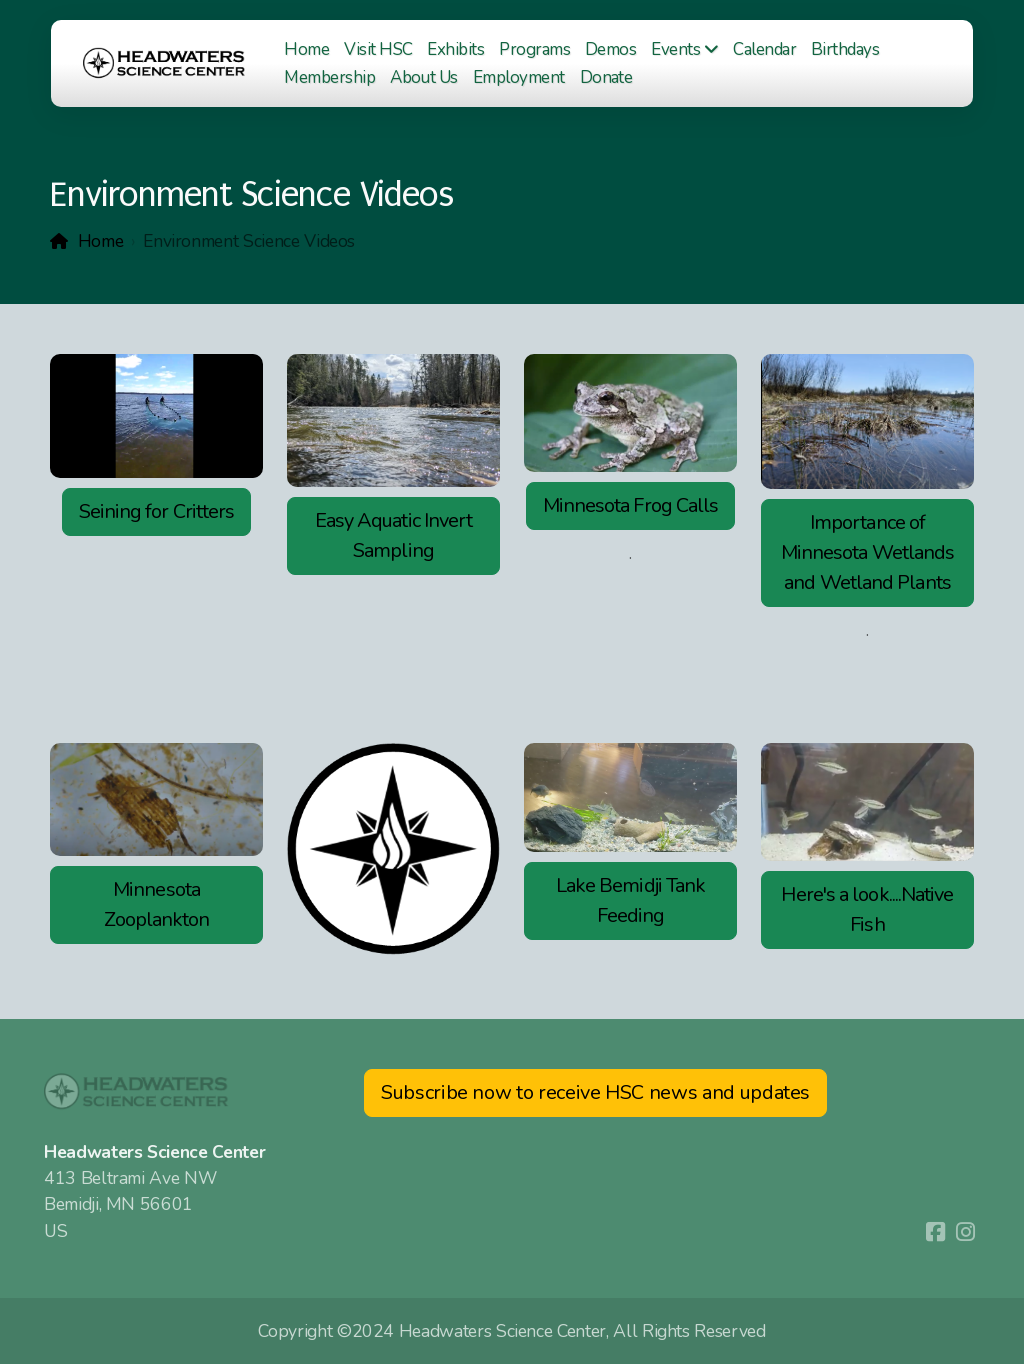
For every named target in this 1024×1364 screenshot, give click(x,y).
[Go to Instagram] (965, 1232)
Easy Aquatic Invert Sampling (394, 535)
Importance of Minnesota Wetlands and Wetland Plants (868, 552)
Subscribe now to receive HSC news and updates (595, 1092)
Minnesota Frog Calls (631, 505)
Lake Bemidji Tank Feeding (631, 900)
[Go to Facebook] (935, 1232)
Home (101, 241)
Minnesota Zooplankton (157, 904)
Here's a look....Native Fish (867, 909)
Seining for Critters (157, 511)
